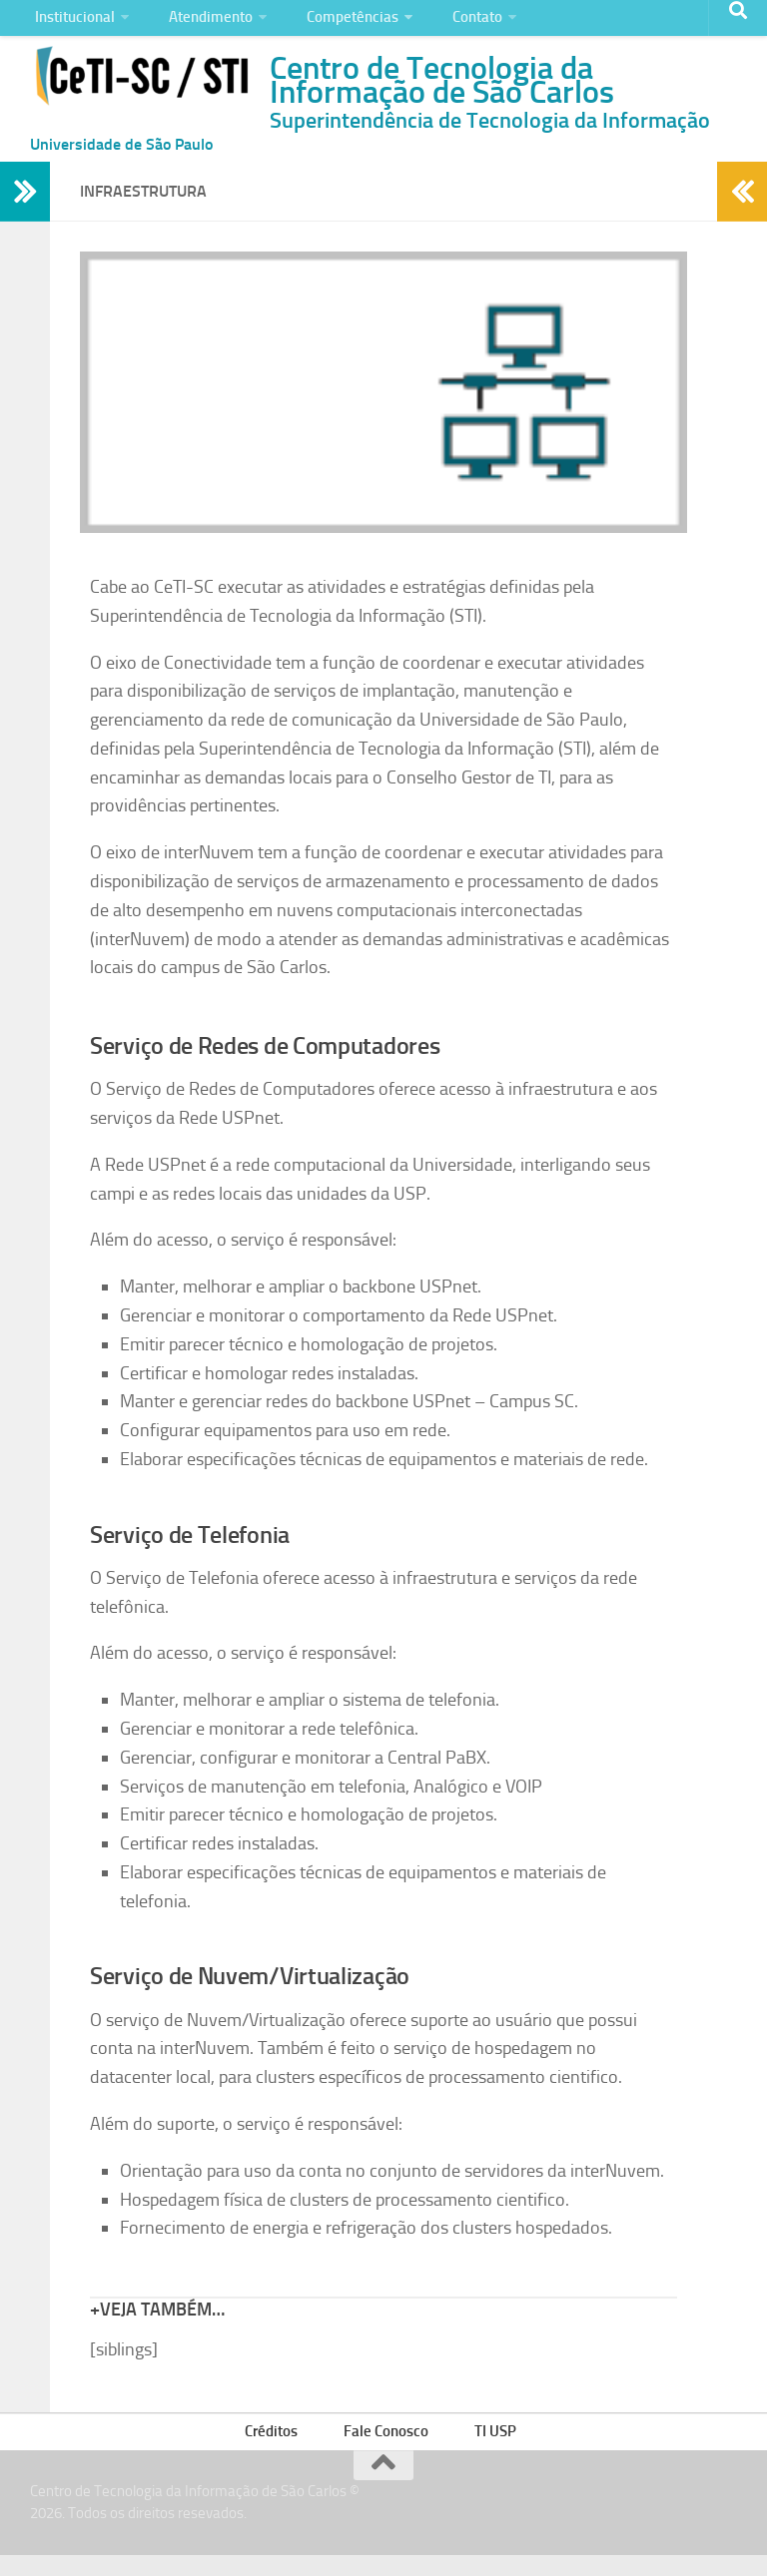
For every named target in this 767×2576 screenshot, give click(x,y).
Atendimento (200, 24)
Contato (450, 24)
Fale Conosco (389, 2449)
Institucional (71, 24)
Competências (334, 24)
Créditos (282, 2449)
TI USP (491, 2449)
